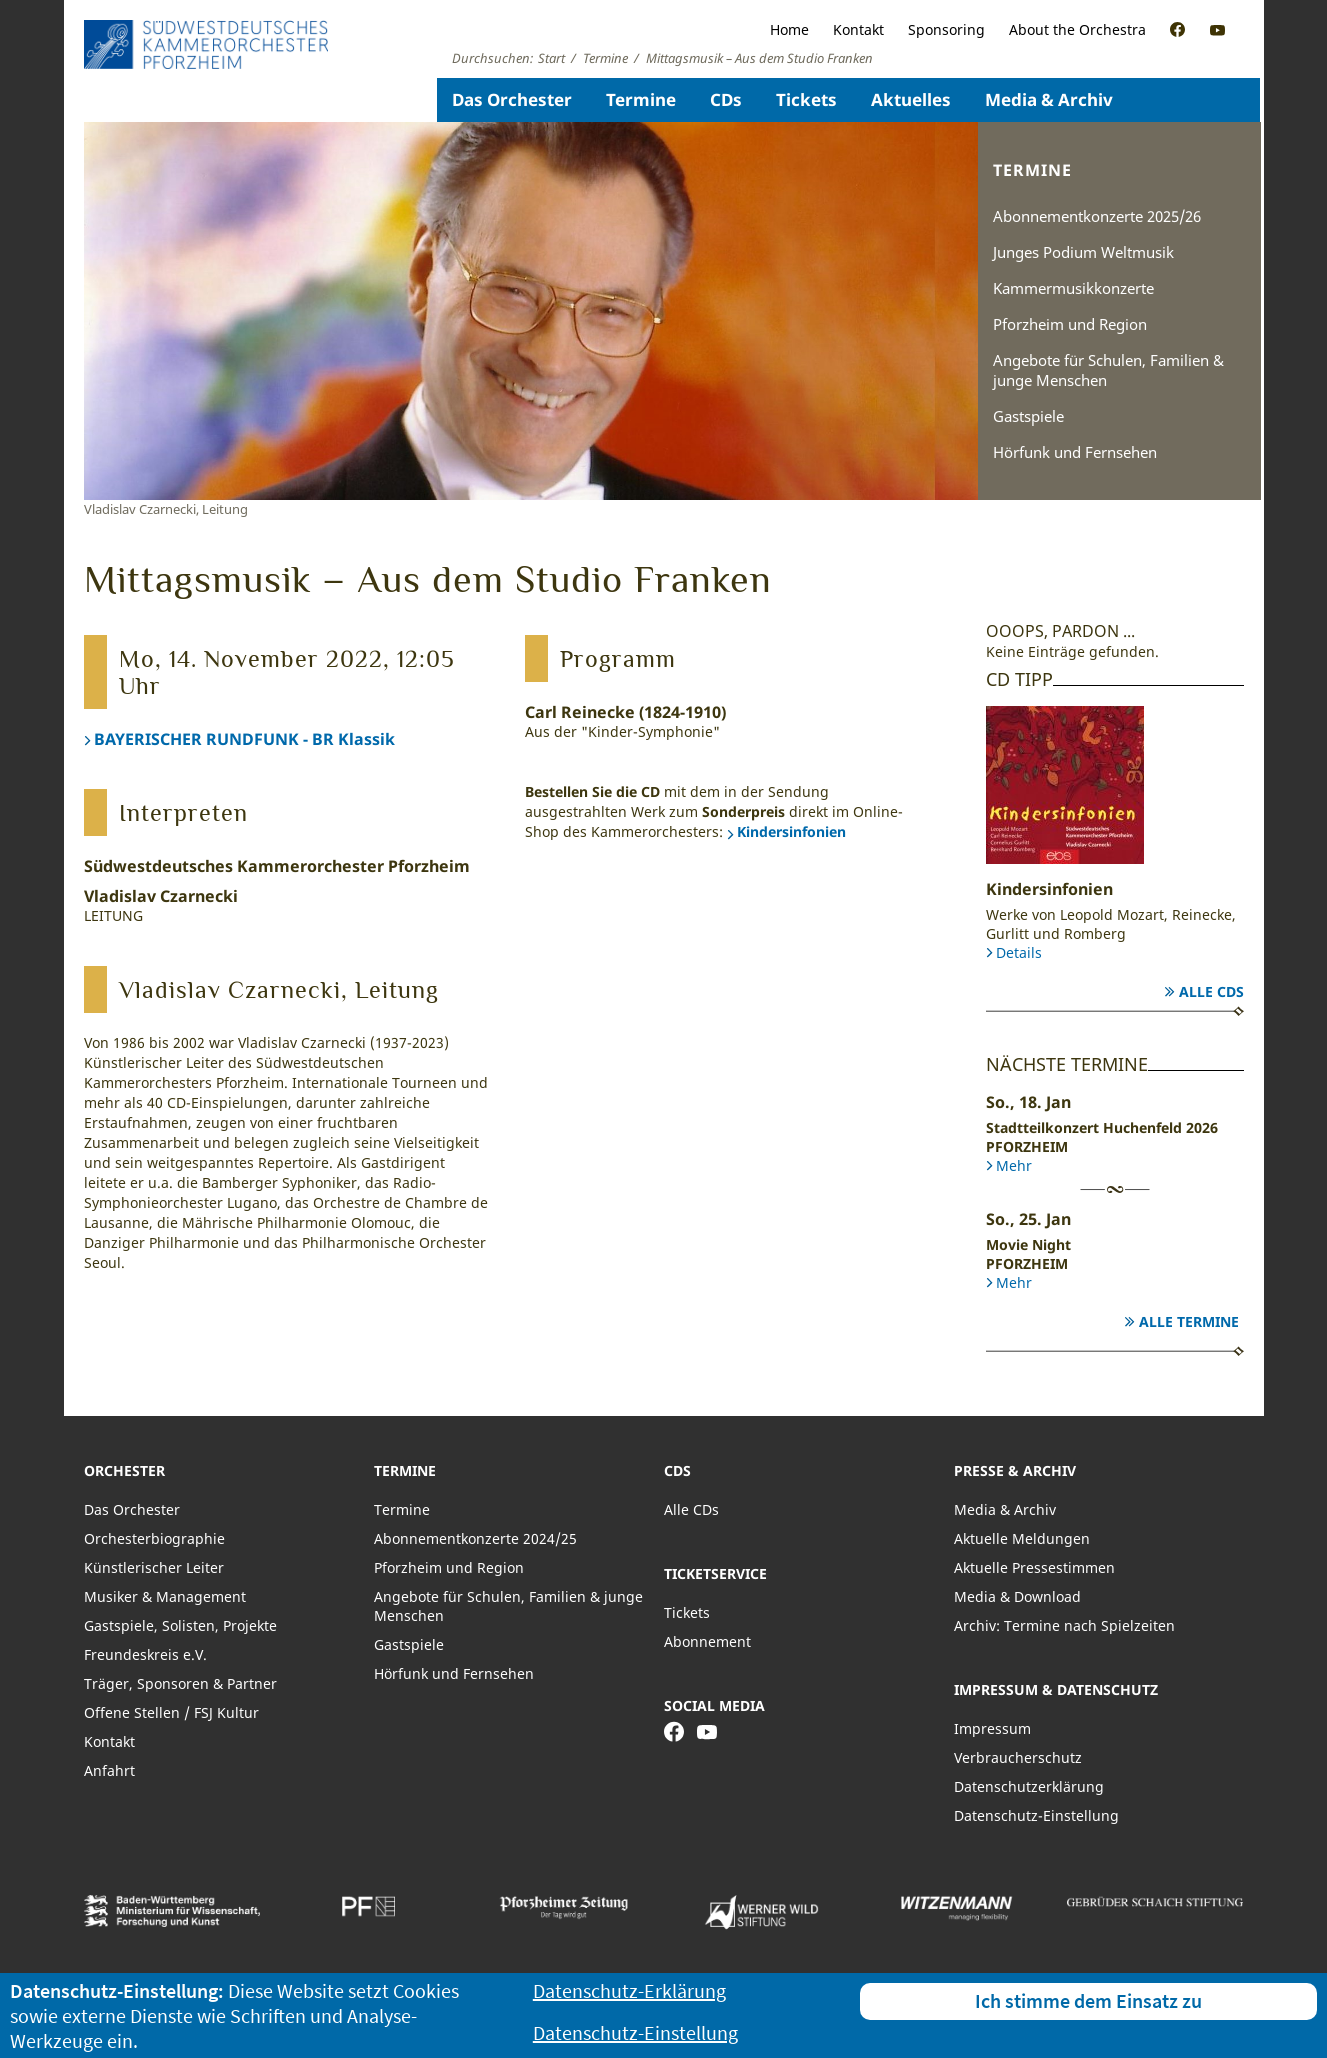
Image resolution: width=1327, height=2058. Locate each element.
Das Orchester (512, 99)
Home (789, 29)
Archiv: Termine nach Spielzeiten (1064, 1625)
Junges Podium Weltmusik (1083, 252)
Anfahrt (109, 1770)
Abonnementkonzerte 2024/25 (475, 1538)
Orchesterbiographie (154, 1538)
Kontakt (858, 29)
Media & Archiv (1049, 99)
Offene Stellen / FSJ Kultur (171, 1712)
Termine (641, 99)
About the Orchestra (1077, 29)
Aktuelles (911, 99)
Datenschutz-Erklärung (629, 1990)
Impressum (992, 1728)
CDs (726, 99)
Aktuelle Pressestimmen (1034, 1567)
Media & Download (1017, 1596)
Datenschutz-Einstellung (1036, 1815)
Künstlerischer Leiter (154, 1567)
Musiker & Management (165, 1596)
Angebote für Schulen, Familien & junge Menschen (1108, 370)
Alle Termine (1189, 1321)
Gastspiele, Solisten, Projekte (180, 1625)
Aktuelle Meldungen (1022, 1538)
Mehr (1014, 1165)
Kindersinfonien (791, 831)
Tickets (806, 99)
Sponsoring (946, 29)
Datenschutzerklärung (1029, 1786)
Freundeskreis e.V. (145, 1654)
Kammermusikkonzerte (1073, 288)
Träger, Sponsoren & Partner (180, 1683)
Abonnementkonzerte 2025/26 (1097, 216)
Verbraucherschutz (1018, 1757)
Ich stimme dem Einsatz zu (1088, 2000)
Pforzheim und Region (1070, 324)
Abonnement (707, 1641)
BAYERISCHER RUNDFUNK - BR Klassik (244, 739)
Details (1019, 952)
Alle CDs (1211, 991)
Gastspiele (1028, 416)
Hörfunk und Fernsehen (1075, 452)
